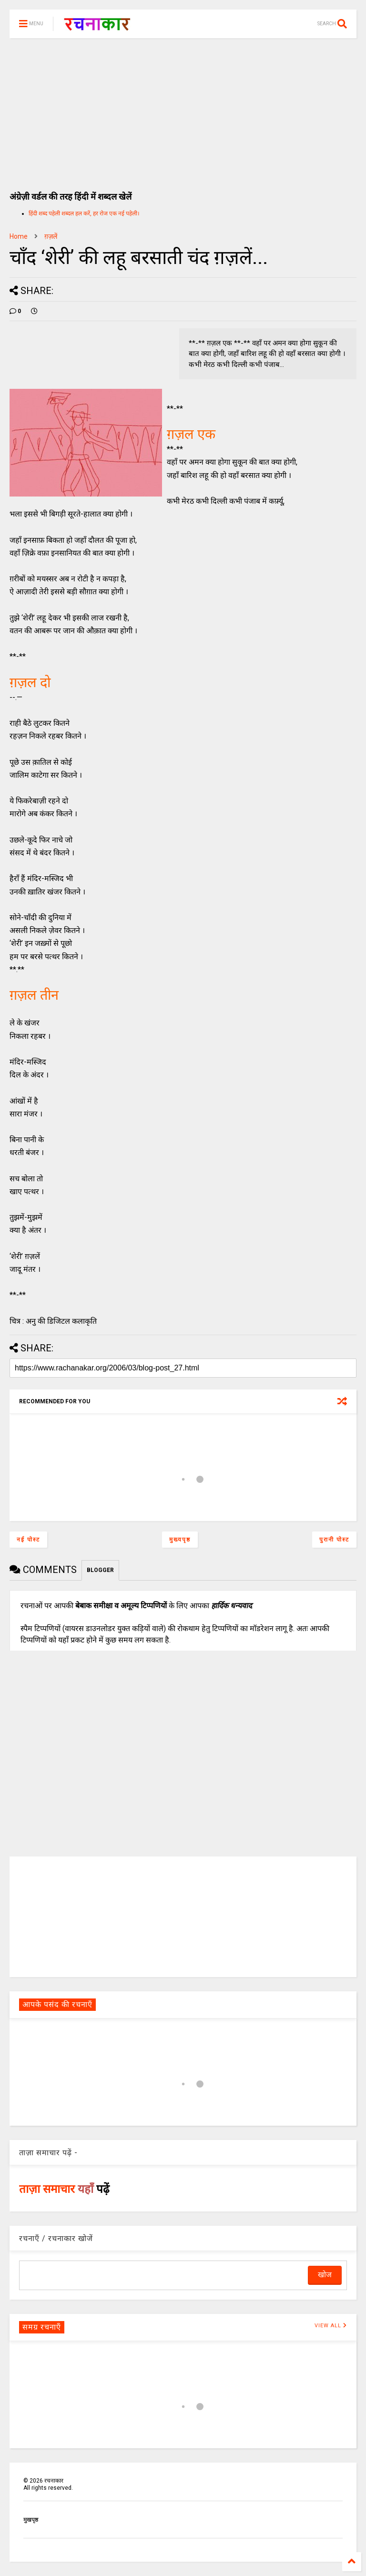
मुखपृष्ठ (30, 2519)
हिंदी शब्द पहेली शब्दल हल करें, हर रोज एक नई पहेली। (84, 213)
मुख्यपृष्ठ (180, 1539)
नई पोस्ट (28, 1539)
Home (19, 236)
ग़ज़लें (50, 236)
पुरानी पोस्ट (334, 1539)
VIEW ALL (331, 2325)
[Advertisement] (183, 109)
